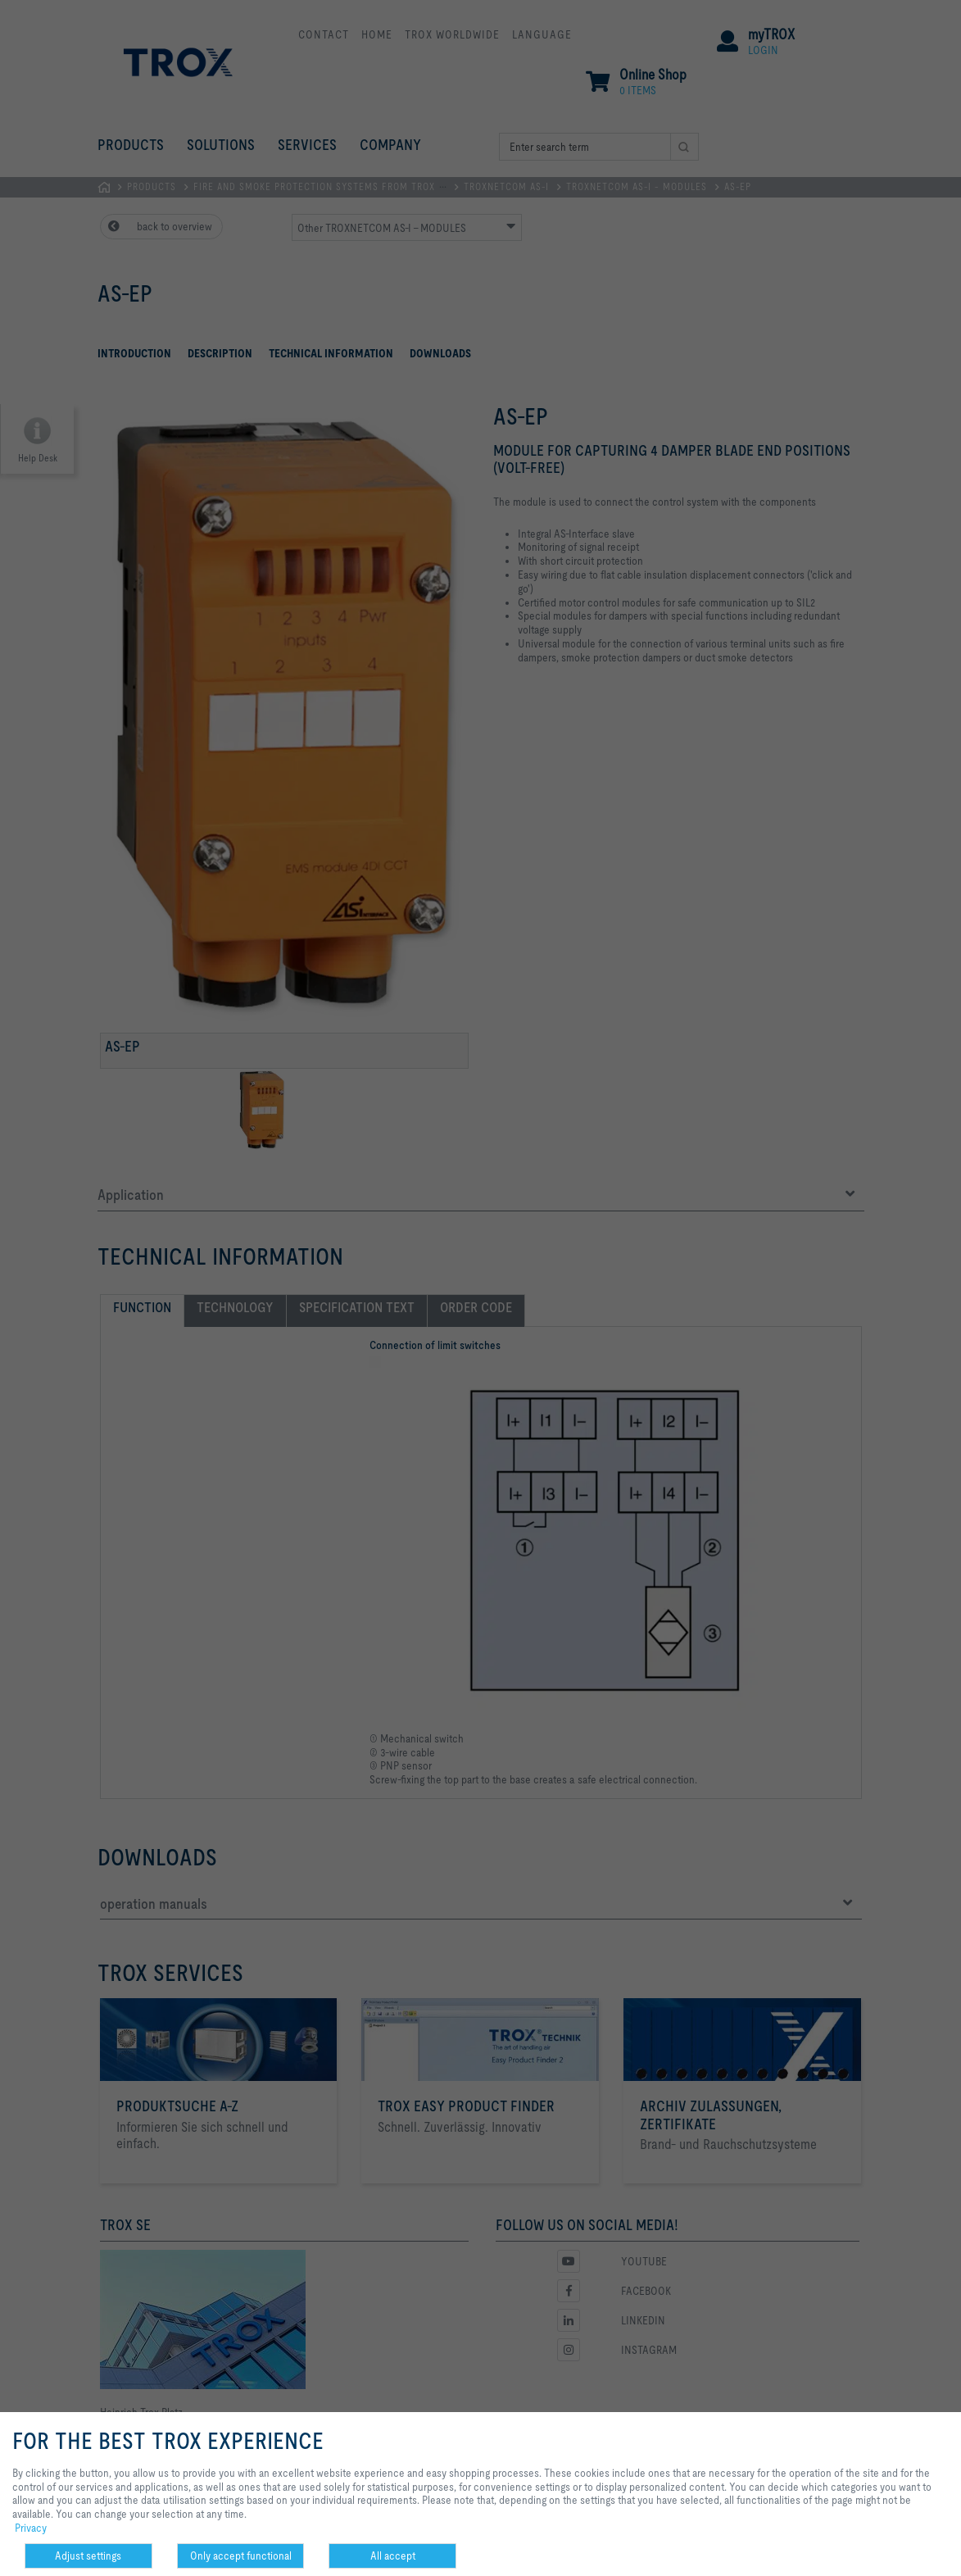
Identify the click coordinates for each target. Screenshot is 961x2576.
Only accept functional (241, 2555)
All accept (392, 2555)
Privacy (31, 2527)
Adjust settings (88, 2555)
